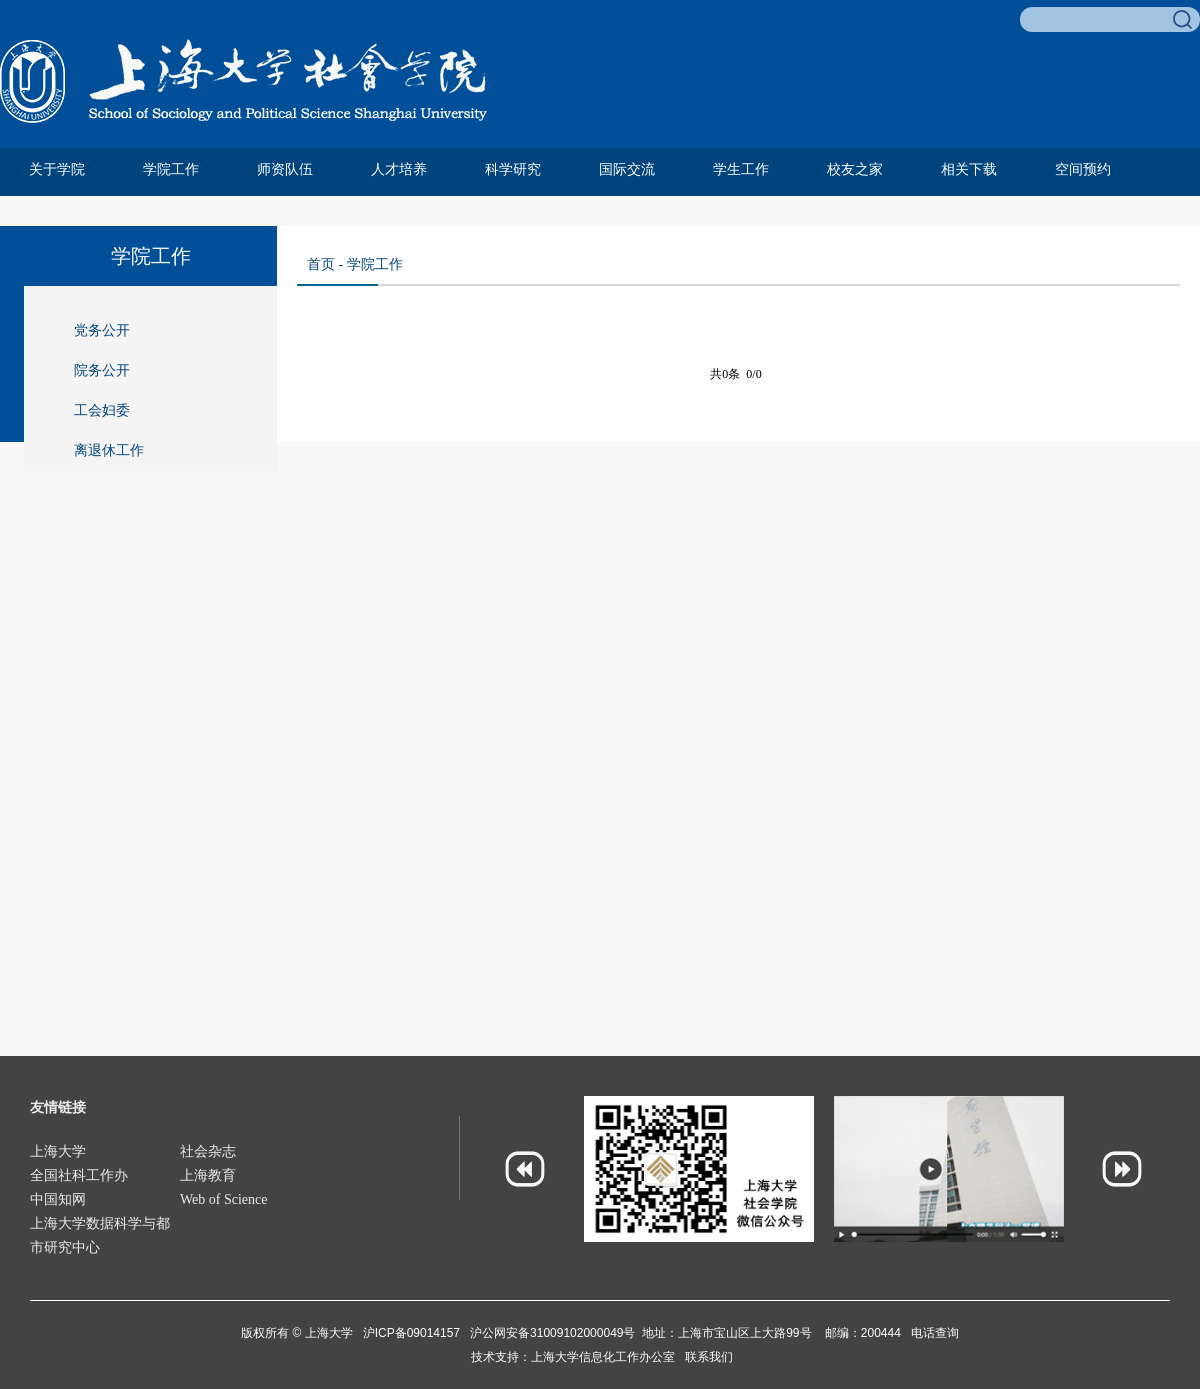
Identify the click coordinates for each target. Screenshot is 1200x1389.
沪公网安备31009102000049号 (552, 1333)
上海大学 (58, 1151)
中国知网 (58, 1199)
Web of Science (224, 1199)
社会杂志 (208, 1151)
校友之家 (855, 169)
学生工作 (741, 169)
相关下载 (969, 169)
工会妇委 (102, 410)
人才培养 (399, 169)
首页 (321, 264)
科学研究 (513, 169)
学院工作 (171, 169)
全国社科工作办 (79, 1175)
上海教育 (208, 1175)
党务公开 (102, 330)
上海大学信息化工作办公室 (608, 1357)
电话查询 (935, 1333)
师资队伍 (285, 169)
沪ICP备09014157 (413, 1333)
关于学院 (57, 169)
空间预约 (1083, 169)
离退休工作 (109, 450)
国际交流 (627, 169)
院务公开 (102, 370)
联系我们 (709, 1357)
